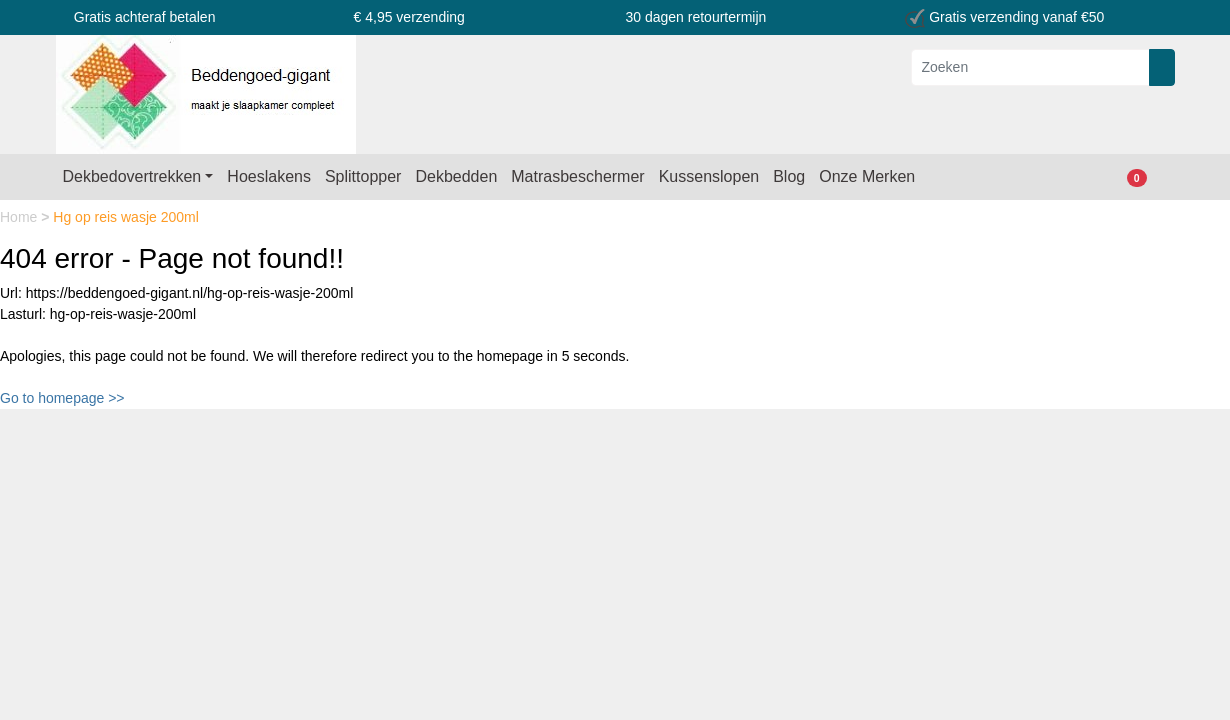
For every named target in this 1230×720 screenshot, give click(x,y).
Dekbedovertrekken (132, 176)
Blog (789, 176)
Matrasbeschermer (577, 176)
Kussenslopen (709, 176)
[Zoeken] (1030, 67)
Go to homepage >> (62, 398)
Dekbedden (456, 176)
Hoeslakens (269, 176)
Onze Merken (867, 176)
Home (20, 217)
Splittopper (363, 176)
